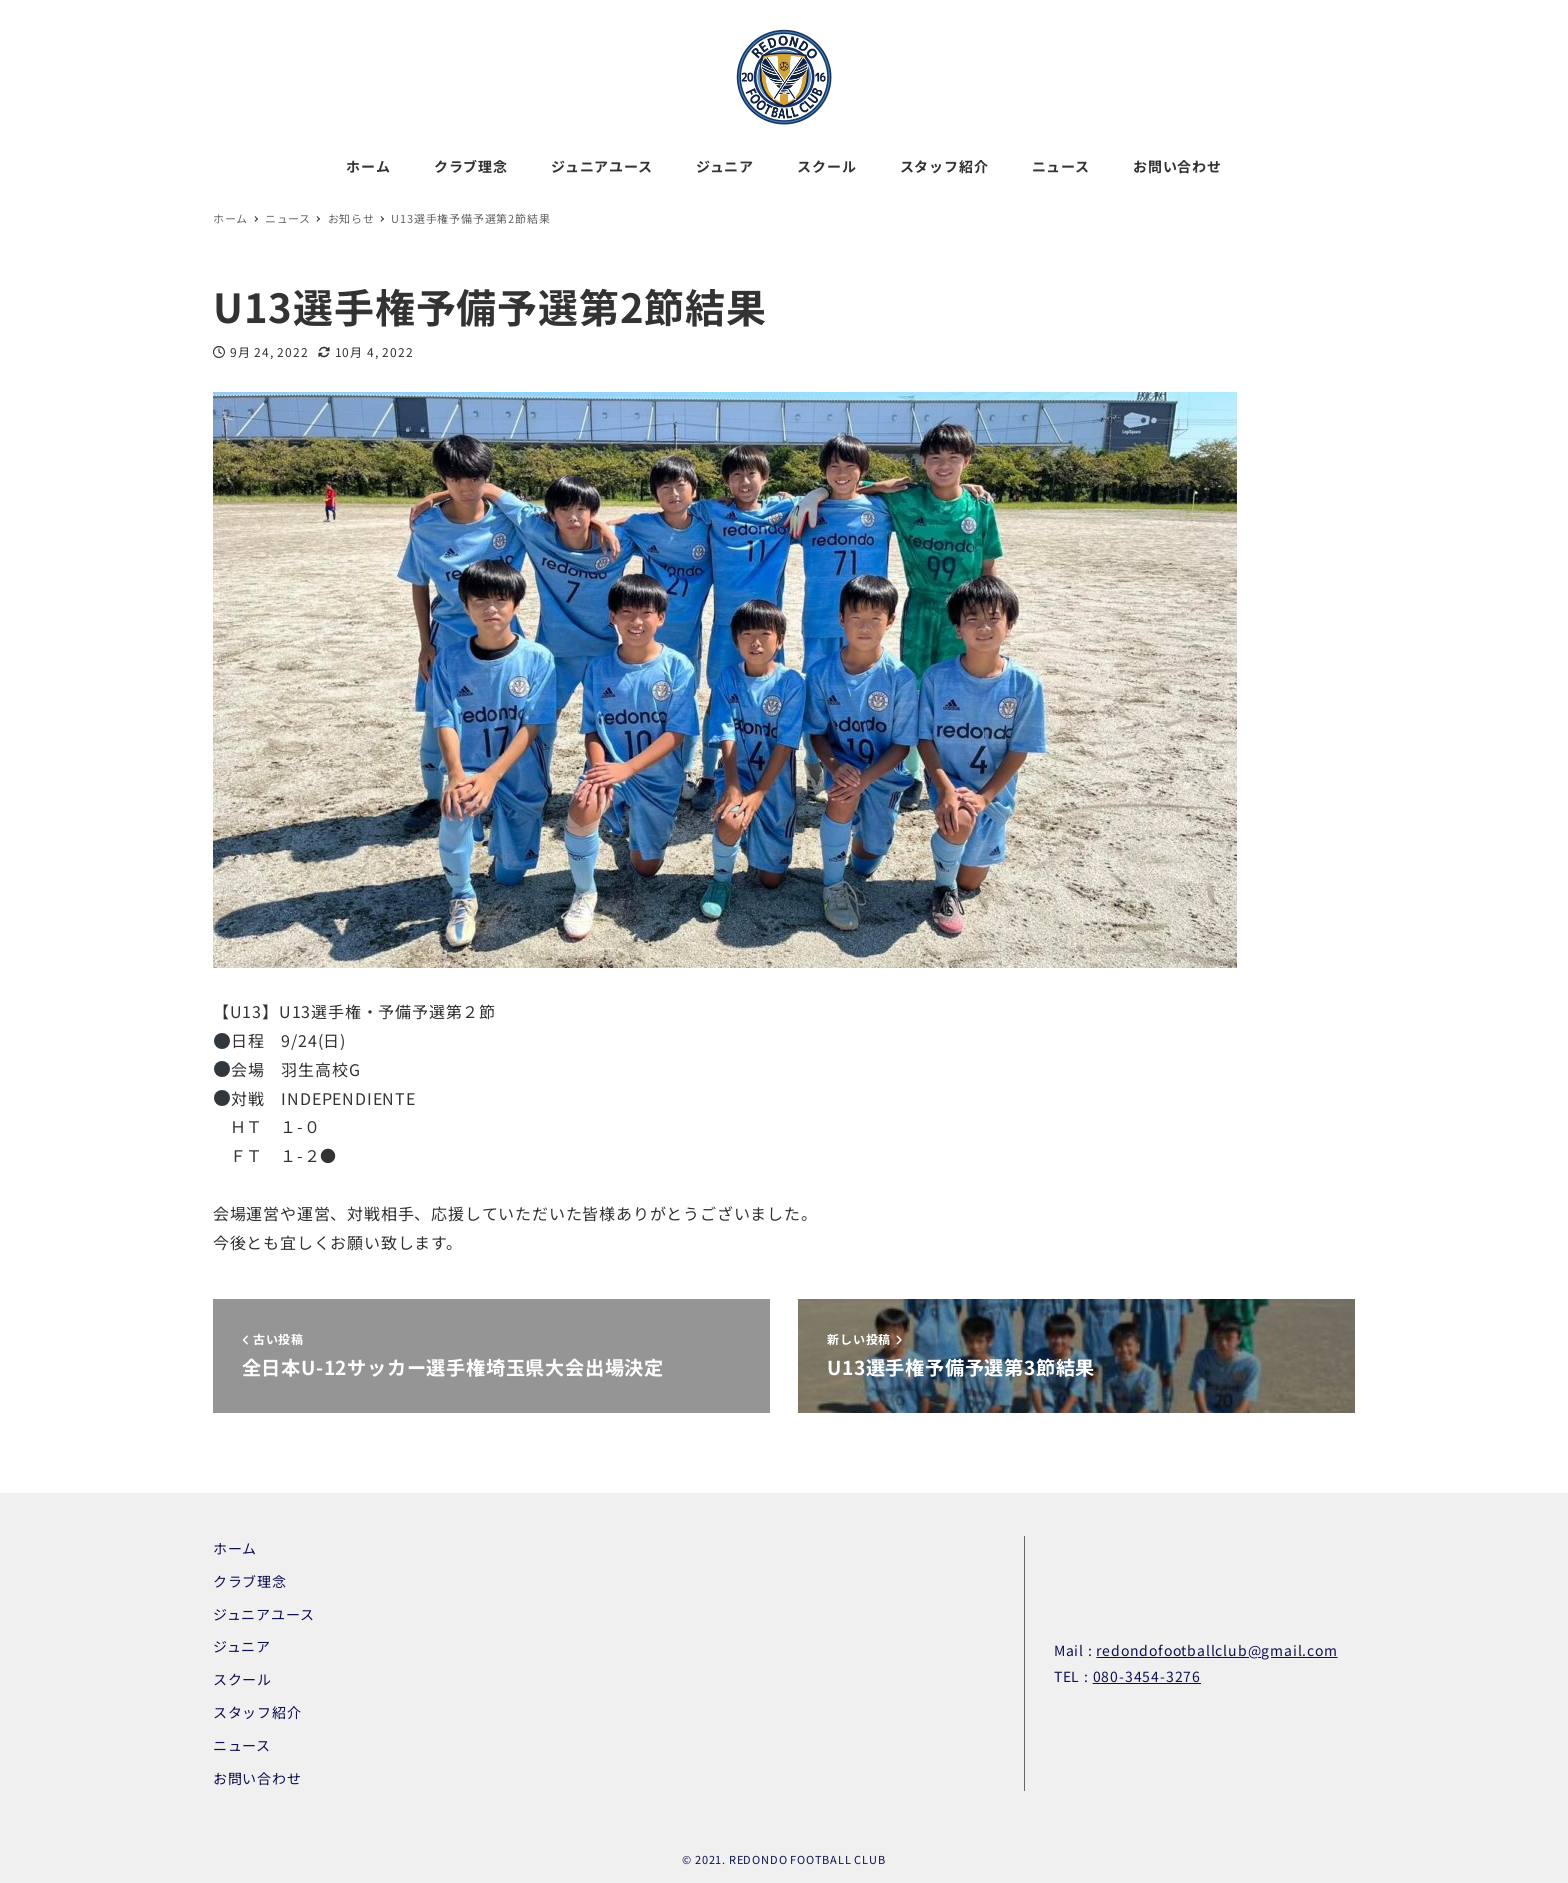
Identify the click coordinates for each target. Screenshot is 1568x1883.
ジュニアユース (264, 1614)
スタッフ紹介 (257, 1712)
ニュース (242, 1745)
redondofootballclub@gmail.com (1216, 1650)
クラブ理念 (250, 1581)
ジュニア (242, 1646)
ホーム (235, 1548)
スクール (242, 1679)
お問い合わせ (257, 1778)
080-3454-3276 (1147, 1676)
